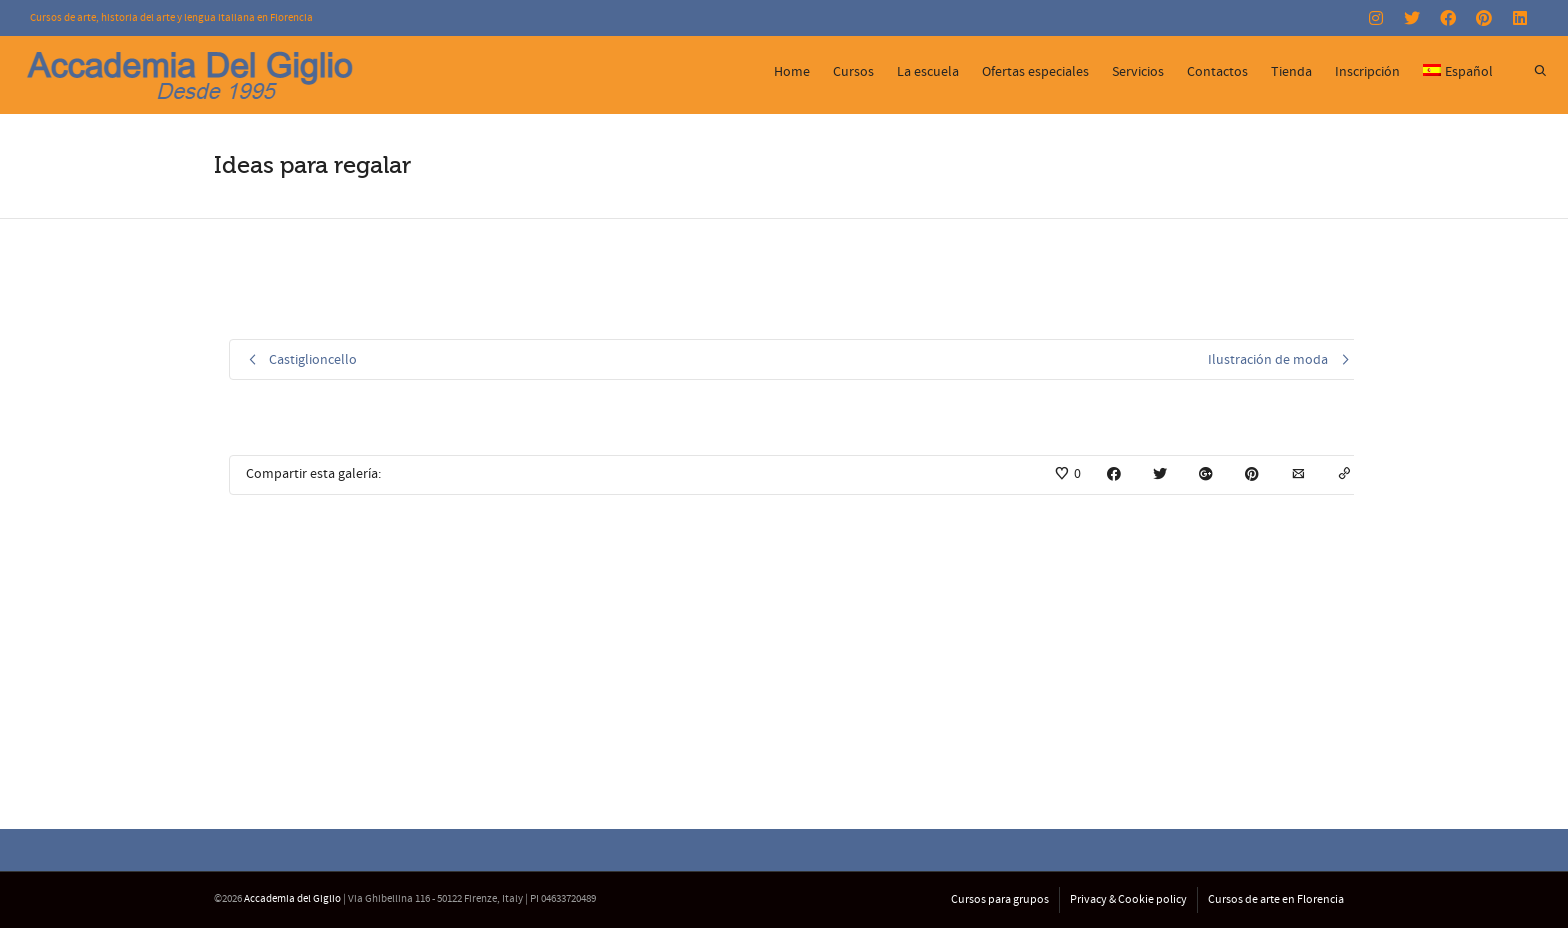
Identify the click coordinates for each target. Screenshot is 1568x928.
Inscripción (1367, 72)
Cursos (853, 72)
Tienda (1291, 72)
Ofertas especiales (1035, 72)
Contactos (1217, 72)
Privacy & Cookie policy (1128, 899)
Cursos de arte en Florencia (1276, 899)
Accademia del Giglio (292, 899)
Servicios (1138, 72)
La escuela (928, 72)
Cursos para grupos (1000, 899)
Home (792, 72)
